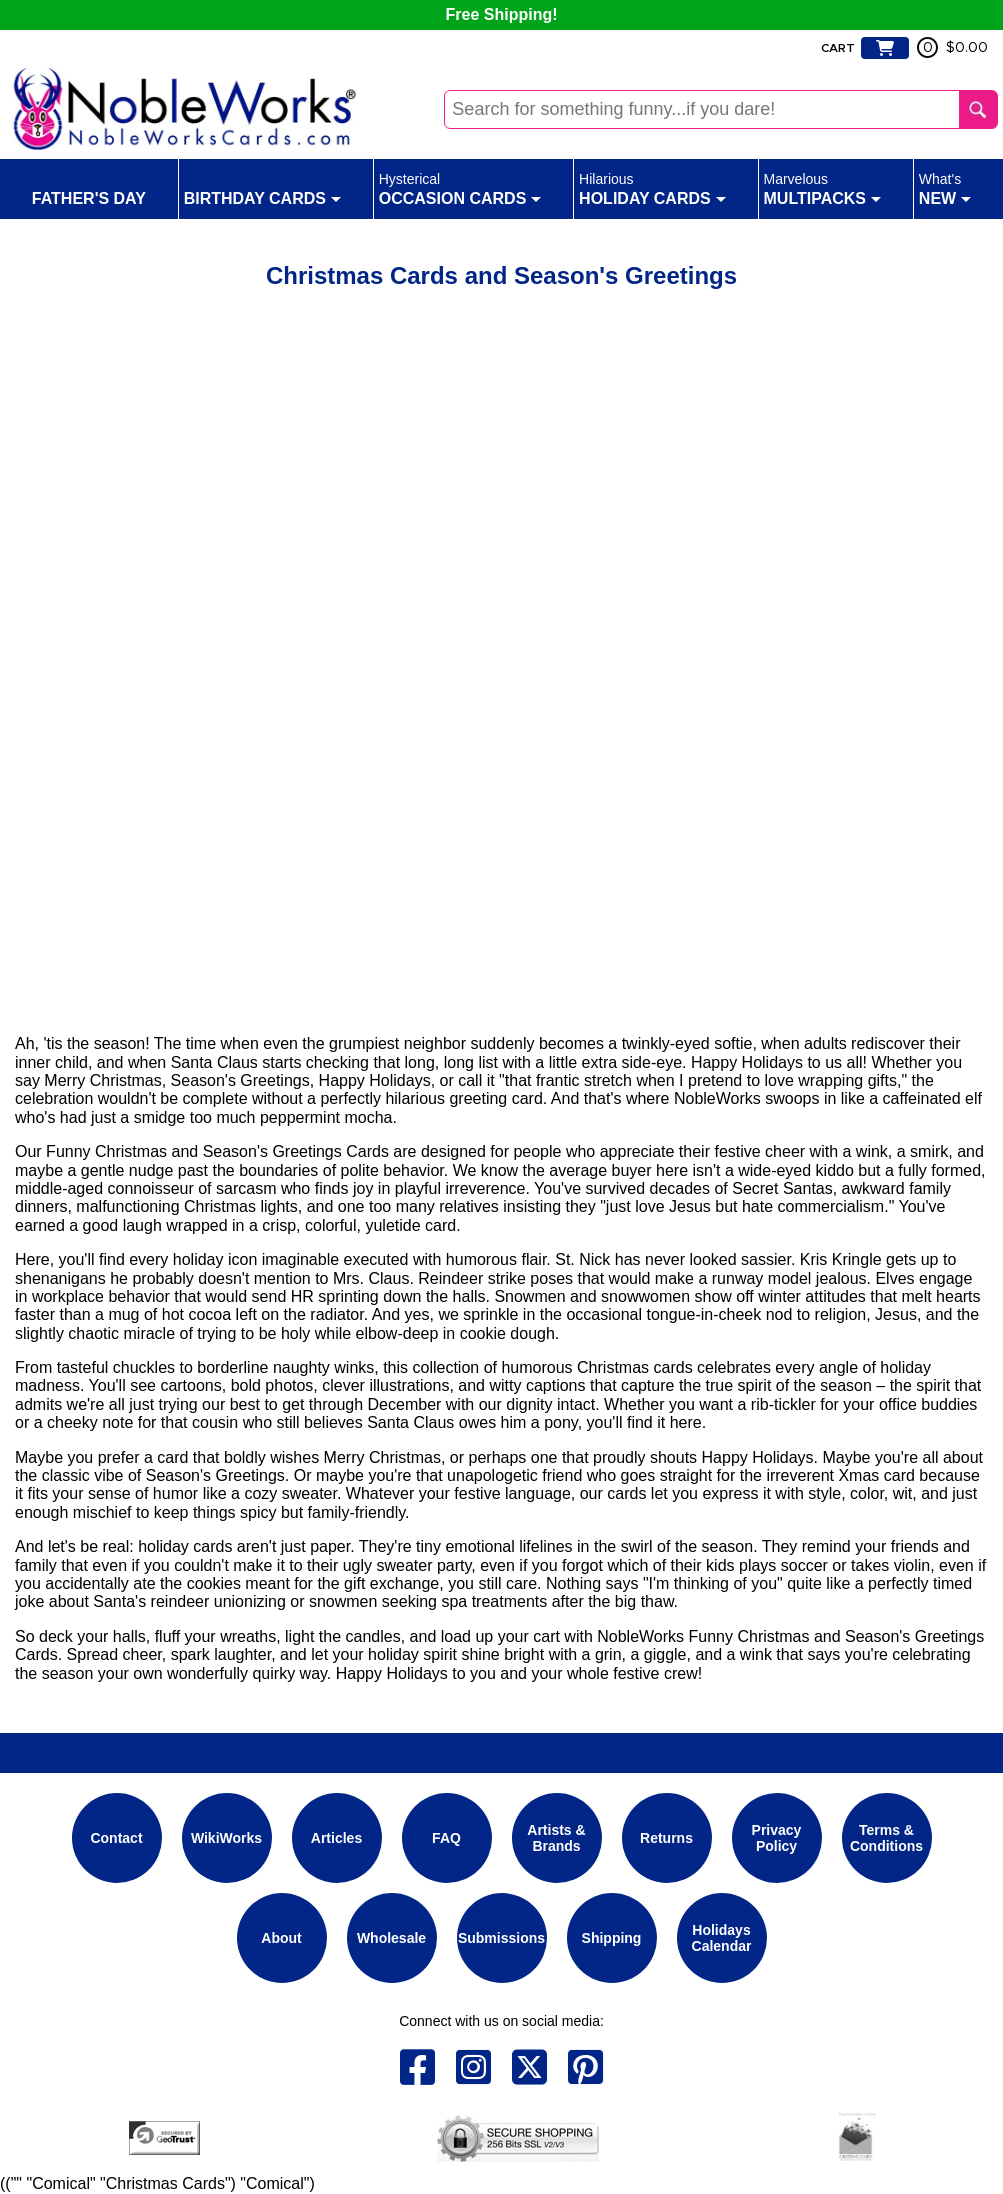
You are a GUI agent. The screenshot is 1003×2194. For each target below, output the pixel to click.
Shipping (612, 1938)
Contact (116, 1838)
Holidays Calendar (722, 1938)
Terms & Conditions (886, 1838)
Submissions (501, 1938)
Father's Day (89, 188)
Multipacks (823, 188)
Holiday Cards (652, 188)
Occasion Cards (460, 188)
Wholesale (391, 1938)
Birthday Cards (262, 188)
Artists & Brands (556, 1838)
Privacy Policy (777, 1838)
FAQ (446, 1838)
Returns (666, 1838)
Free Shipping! (502, 14)
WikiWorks (226, 1838)
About (281, 1938)
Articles (336, 1838)
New (945, 188)
